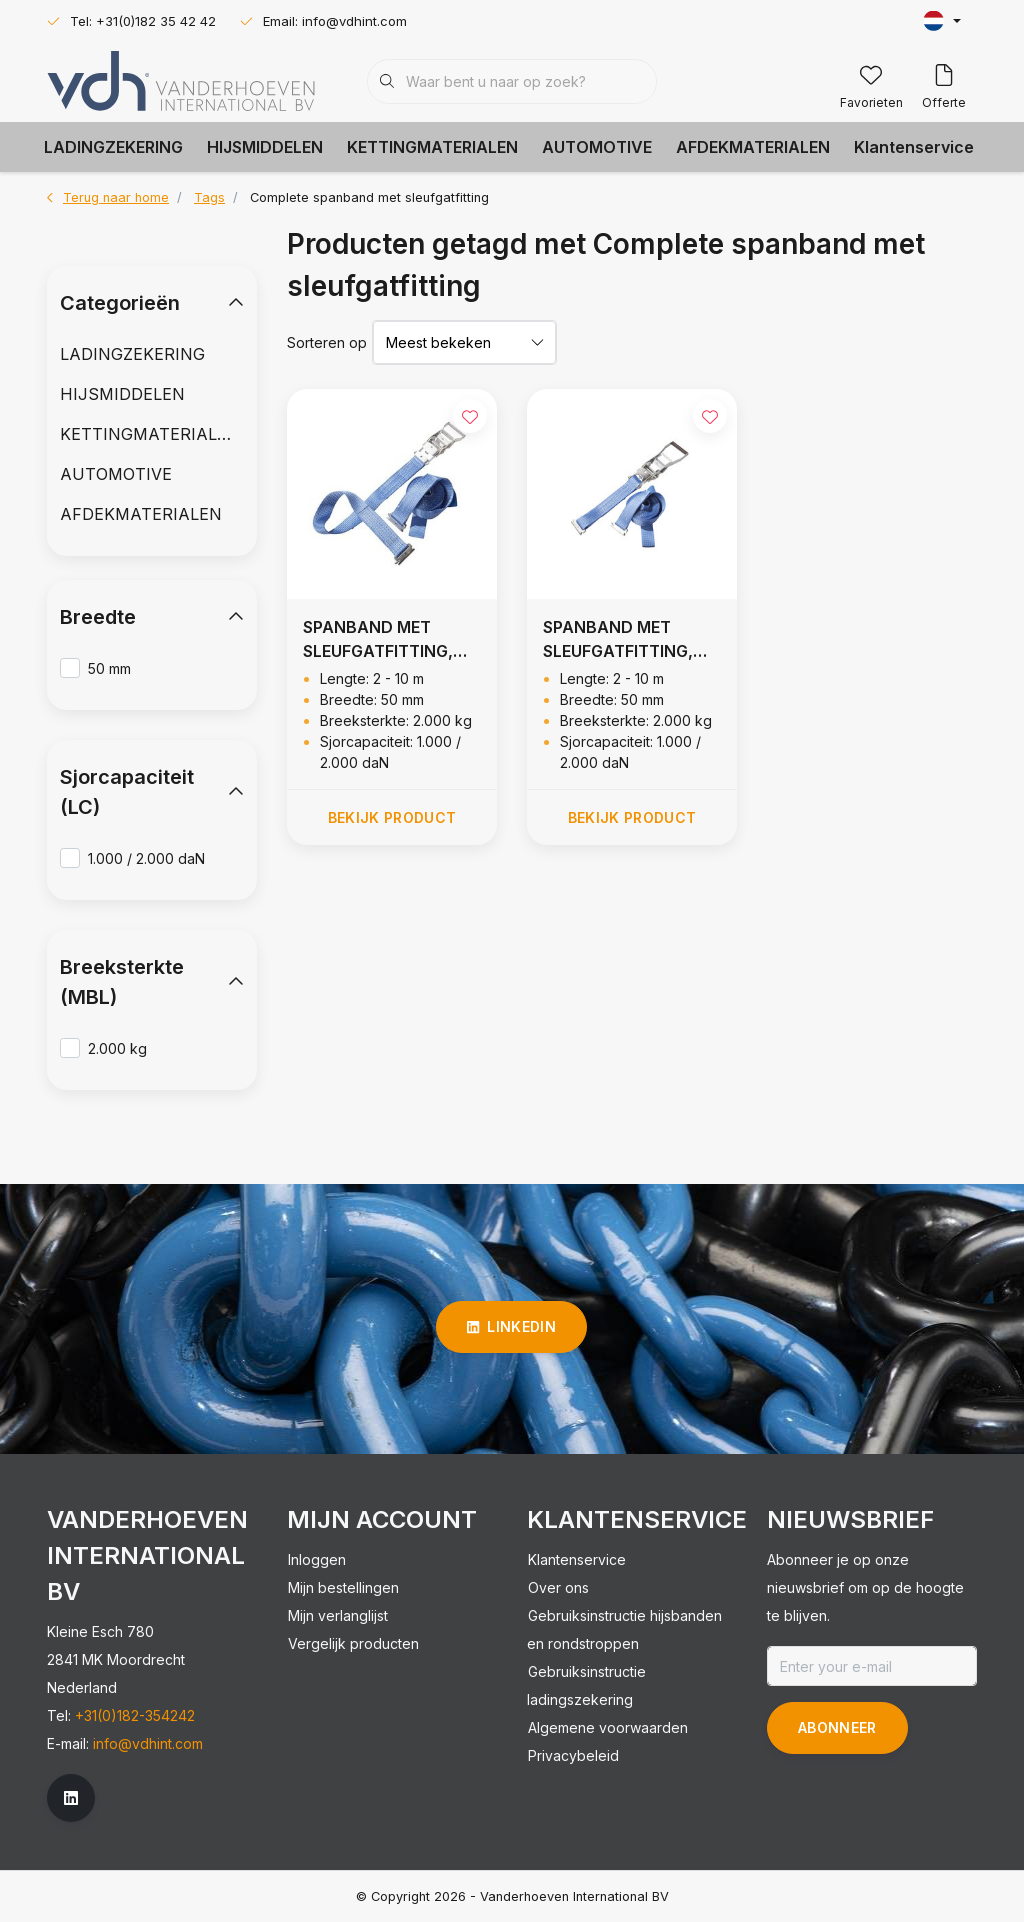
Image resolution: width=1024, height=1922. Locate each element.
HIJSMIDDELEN (265, 147)
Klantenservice (914, 147)
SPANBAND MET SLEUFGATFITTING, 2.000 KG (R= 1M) (378, 640)
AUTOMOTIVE (597, 147)
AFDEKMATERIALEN (753, 147)
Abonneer (837, 1727)
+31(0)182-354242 (135, 1715)
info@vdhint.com (148, 1743)
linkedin (511, 1326)
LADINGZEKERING (113, 147)
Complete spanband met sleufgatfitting (369, 197)
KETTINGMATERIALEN (432, 147)
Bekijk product (392, 817)
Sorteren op (327, 342)
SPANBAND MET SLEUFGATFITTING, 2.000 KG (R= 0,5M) (620, 640)
